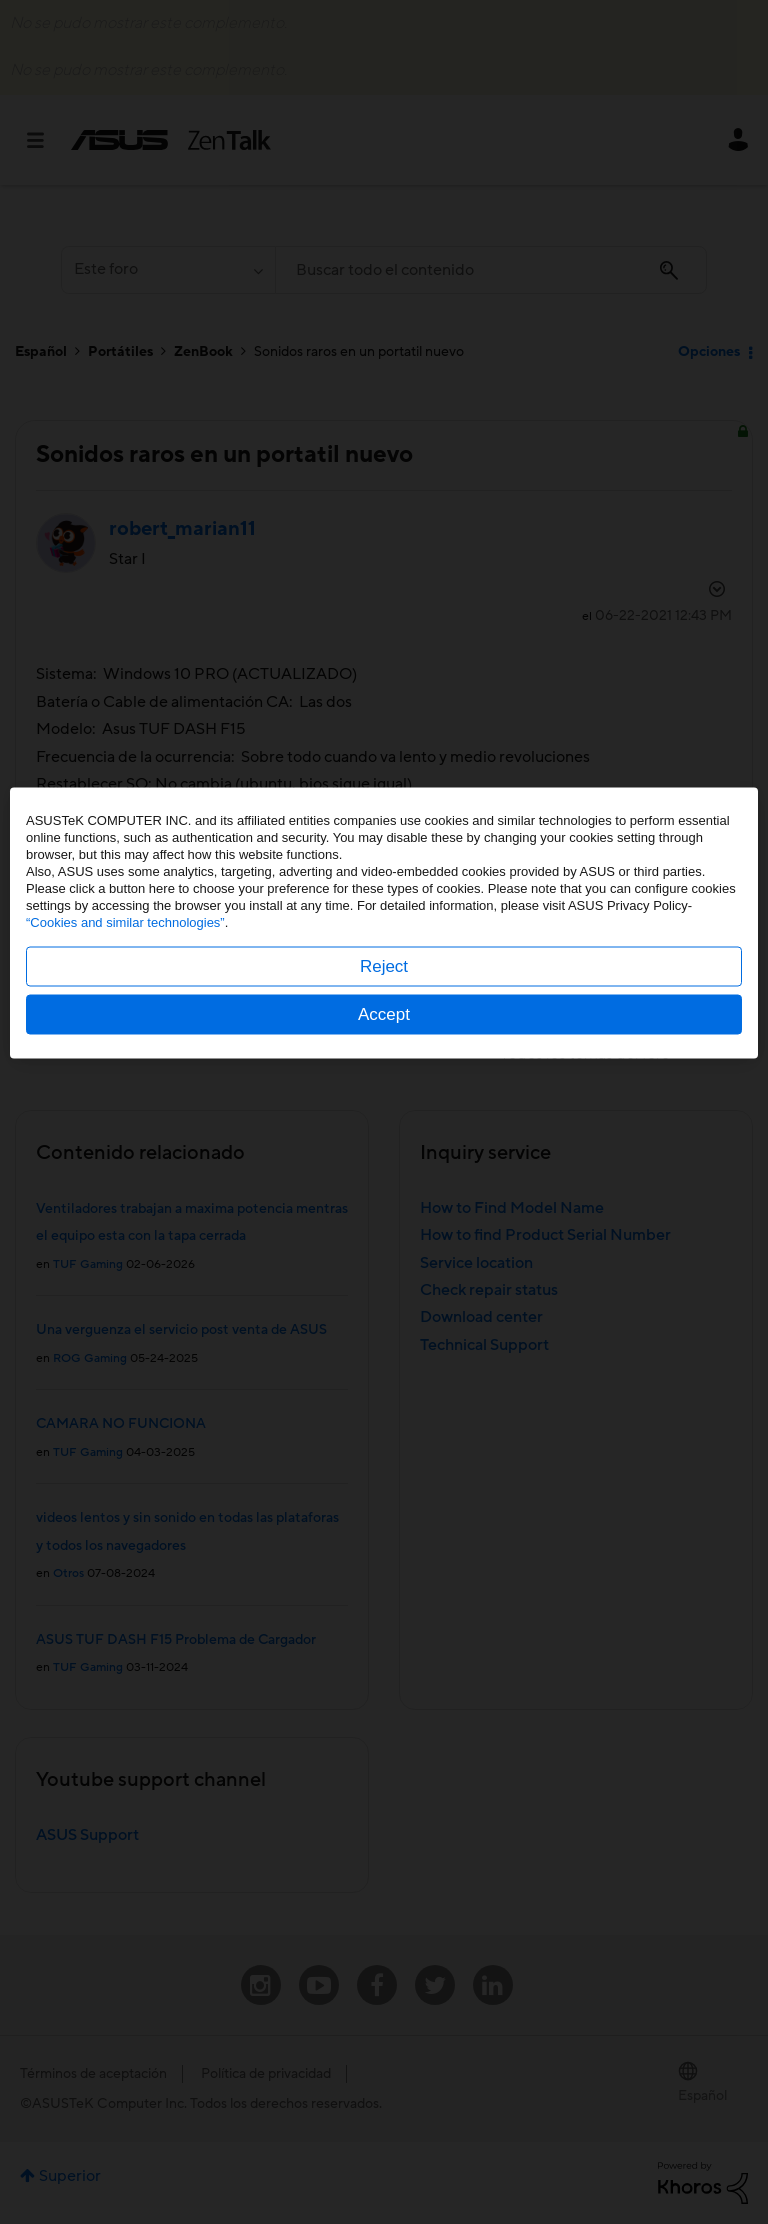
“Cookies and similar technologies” (125, 1111)
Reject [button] (384, 1155)
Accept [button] (384, 1203)
